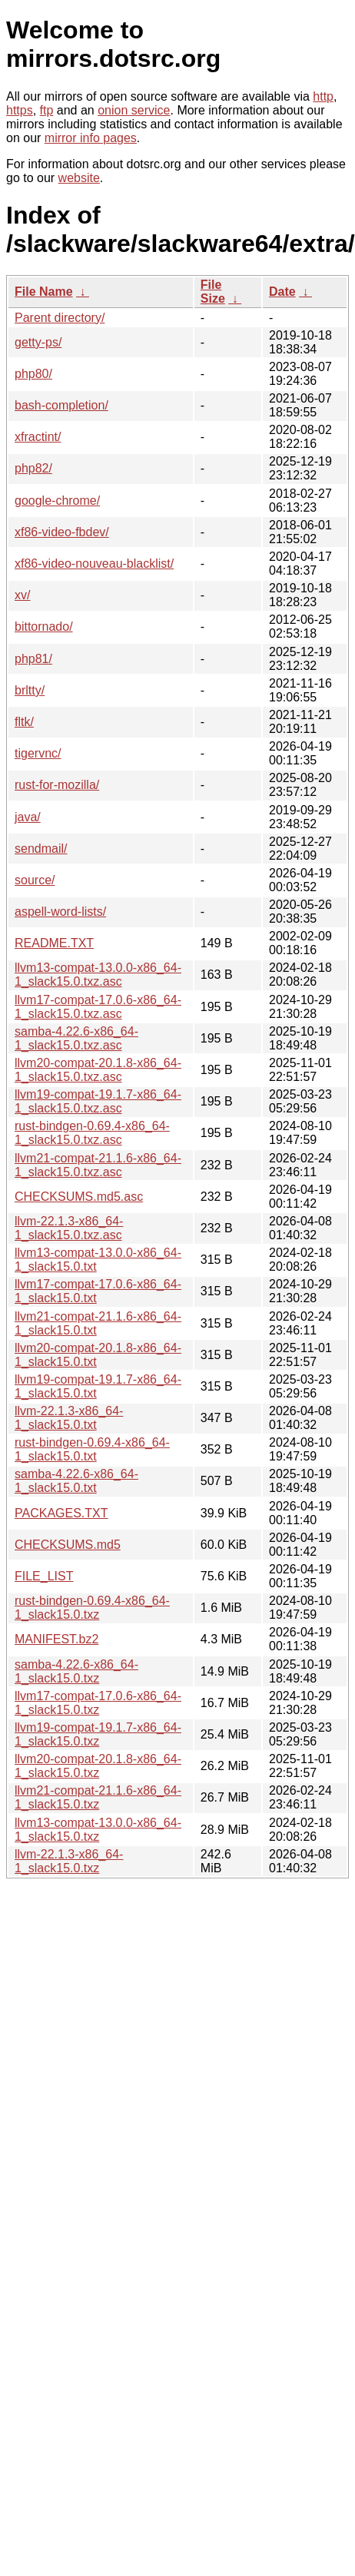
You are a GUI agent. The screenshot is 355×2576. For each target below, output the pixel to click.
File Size (213, 291)
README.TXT (54, 943)
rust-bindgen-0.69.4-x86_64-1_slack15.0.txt (92, 1449)
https (19, 110)
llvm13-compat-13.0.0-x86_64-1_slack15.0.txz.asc (98, 974)
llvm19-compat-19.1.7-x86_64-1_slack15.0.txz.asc (98, 1101)
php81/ (33, 658)
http (323, 96)
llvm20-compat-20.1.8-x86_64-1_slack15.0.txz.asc (98, 1069)
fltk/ (24, 721)
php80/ (33, 373)
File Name (44, 291)
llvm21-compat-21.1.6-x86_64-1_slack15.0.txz (98, 1797)
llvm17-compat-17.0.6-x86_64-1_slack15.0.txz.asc (98, 1006)
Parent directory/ (60, 317)
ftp (47, 110)
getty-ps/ (38, 342)
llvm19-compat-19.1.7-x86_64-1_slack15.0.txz (98, 1734)
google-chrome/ (57, 500)
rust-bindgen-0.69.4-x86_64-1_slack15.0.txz (92, 1607)
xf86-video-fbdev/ (62, 532)
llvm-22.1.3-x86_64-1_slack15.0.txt (69, 1417)
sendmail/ (41, 848)
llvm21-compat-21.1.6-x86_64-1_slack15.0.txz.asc (98, 1165)
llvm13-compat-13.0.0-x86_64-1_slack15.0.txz (98, 1829)
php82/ (33, 468)
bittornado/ (44, 626)
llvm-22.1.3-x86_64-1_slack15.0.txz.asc (69, 1228)
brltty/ (30, 690)
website (79, 177)
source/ (35, 880)
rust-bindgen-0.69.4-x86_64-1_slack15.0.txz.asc (92, 1132)
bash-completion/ (61, 405)
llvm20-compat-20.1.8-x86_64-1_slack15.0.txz (98, 1765)
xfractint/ (38, 436)
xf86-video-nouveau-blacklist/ (94, 563)
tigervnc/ (38, 753)
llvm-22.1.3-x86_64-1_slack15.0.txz (69, 1861)
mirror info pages (91, 137)
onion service (134, 110)
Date (282, 291)
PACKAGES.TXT (61, 1513)
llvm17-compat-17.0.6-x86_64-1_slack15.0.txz (98, 1702)
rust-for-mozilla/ (57, 784)
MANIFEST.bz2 (56, 1639)
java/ (28, 817)
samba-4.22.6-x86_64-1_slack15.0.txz (76, 1671)
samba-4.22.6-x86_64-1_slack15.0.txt (76, 1480)
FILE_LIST (44, 1576)
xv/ (22, 595)
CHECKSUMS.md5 (68, 1544)
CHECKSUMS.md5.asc (79, 1196)
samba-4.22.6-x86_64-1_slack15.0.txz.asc (76, 1038)
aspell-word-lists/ (60, 911)
